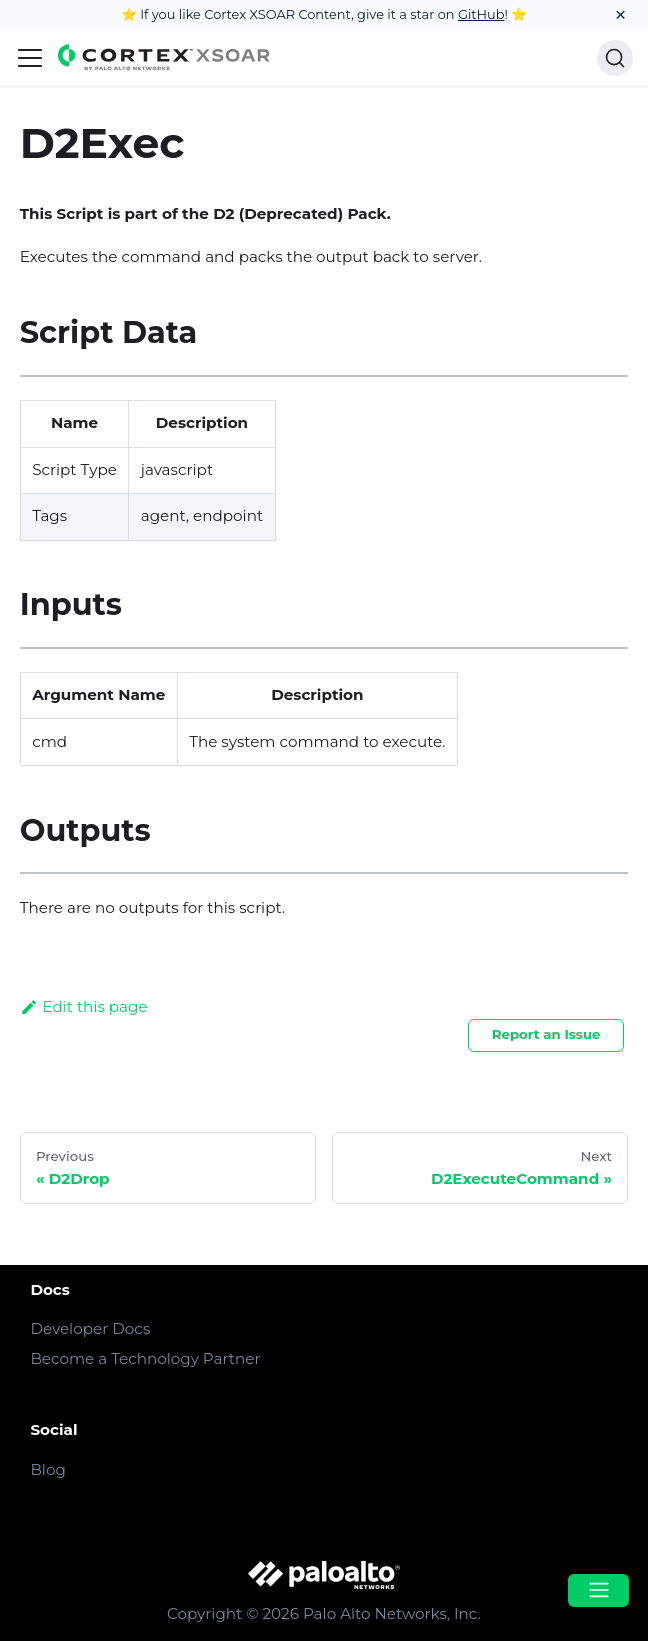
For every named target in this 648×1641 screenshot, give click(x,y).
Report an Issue (546, 1034)
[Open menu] (598, 1590)
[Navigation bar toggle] (30, 58)
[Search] (615, 58)
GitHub (481, 14)
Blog (47, 1469)
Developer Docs (90, 1328)
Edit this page (84, 1006)
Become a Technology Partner (145, 1358)
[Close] (620, 14)
